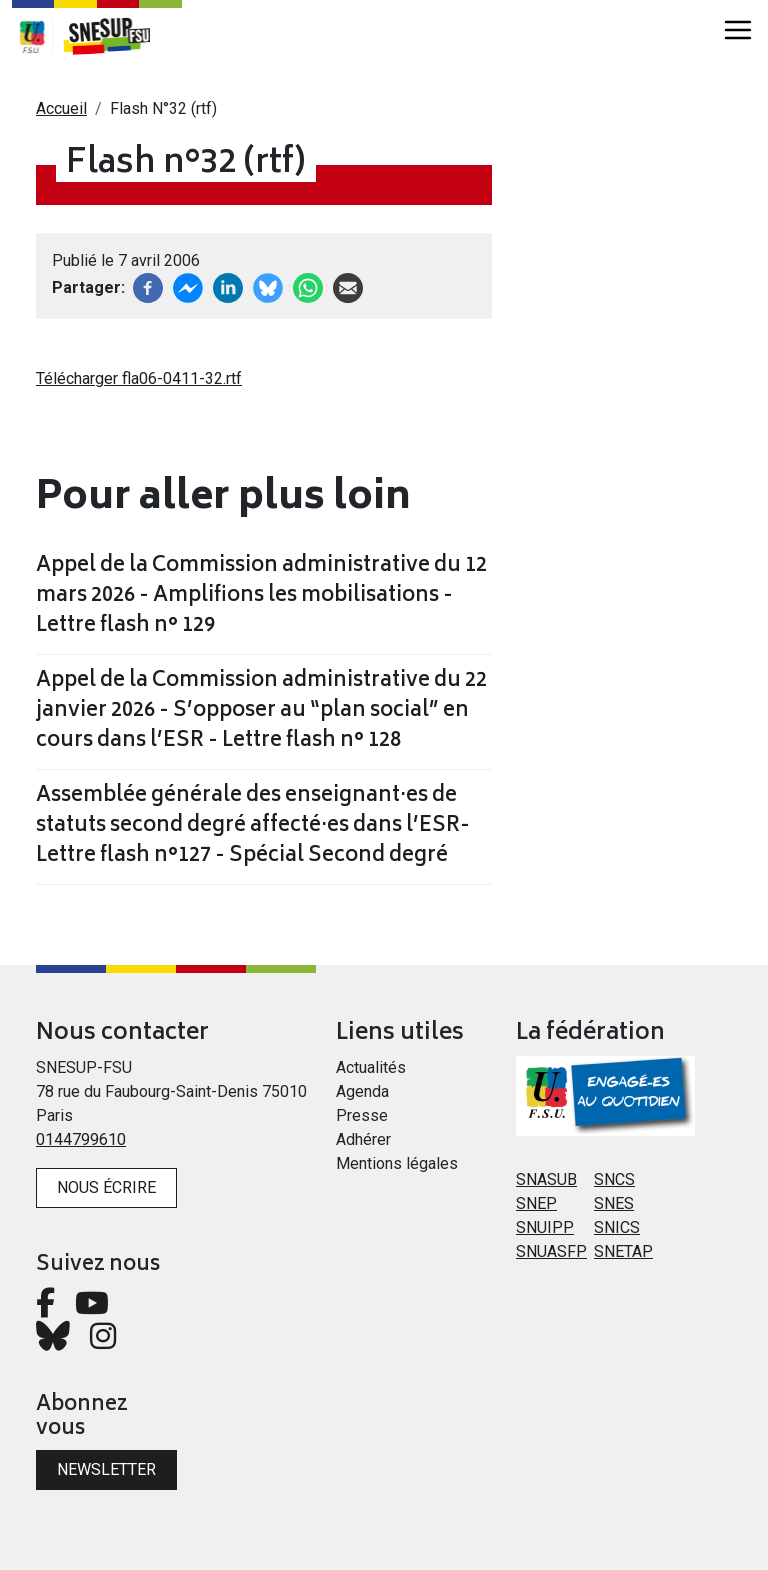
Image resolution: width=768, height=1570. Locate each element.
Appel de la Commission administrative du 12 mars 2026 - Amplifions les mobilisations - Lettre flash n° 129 (261, 597)
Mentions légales (397, 1163)
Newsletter (106, 1469)
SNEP (536, 1203)
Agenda (362, 1091)
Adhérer (363, 1139)
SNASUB (546, 1179)
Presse (362, 1115)
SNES (614, 1203)
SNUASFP (551, 1251)
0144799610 (81, 1139)
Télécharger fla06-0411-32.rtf (139, 378)
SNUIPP (545, 1227)
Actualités (371, 1067)
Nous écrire (106, 1187)
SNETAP (623, 1251)
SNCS (614, 1179)
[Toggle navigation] (738, 30)
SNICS (617, 1227)
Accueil (61, 108)
